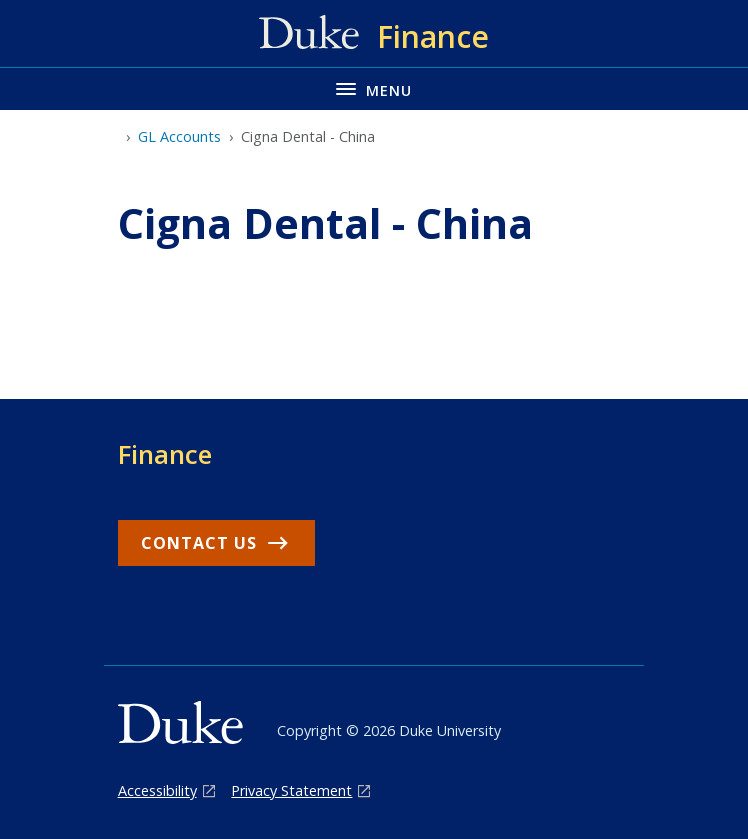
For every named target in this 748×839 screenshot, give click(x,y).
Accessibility (157, 790)
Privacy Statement (291, 790)
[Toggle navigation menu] (374, 88)
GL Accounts (179, 136)
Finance (165, 454)
